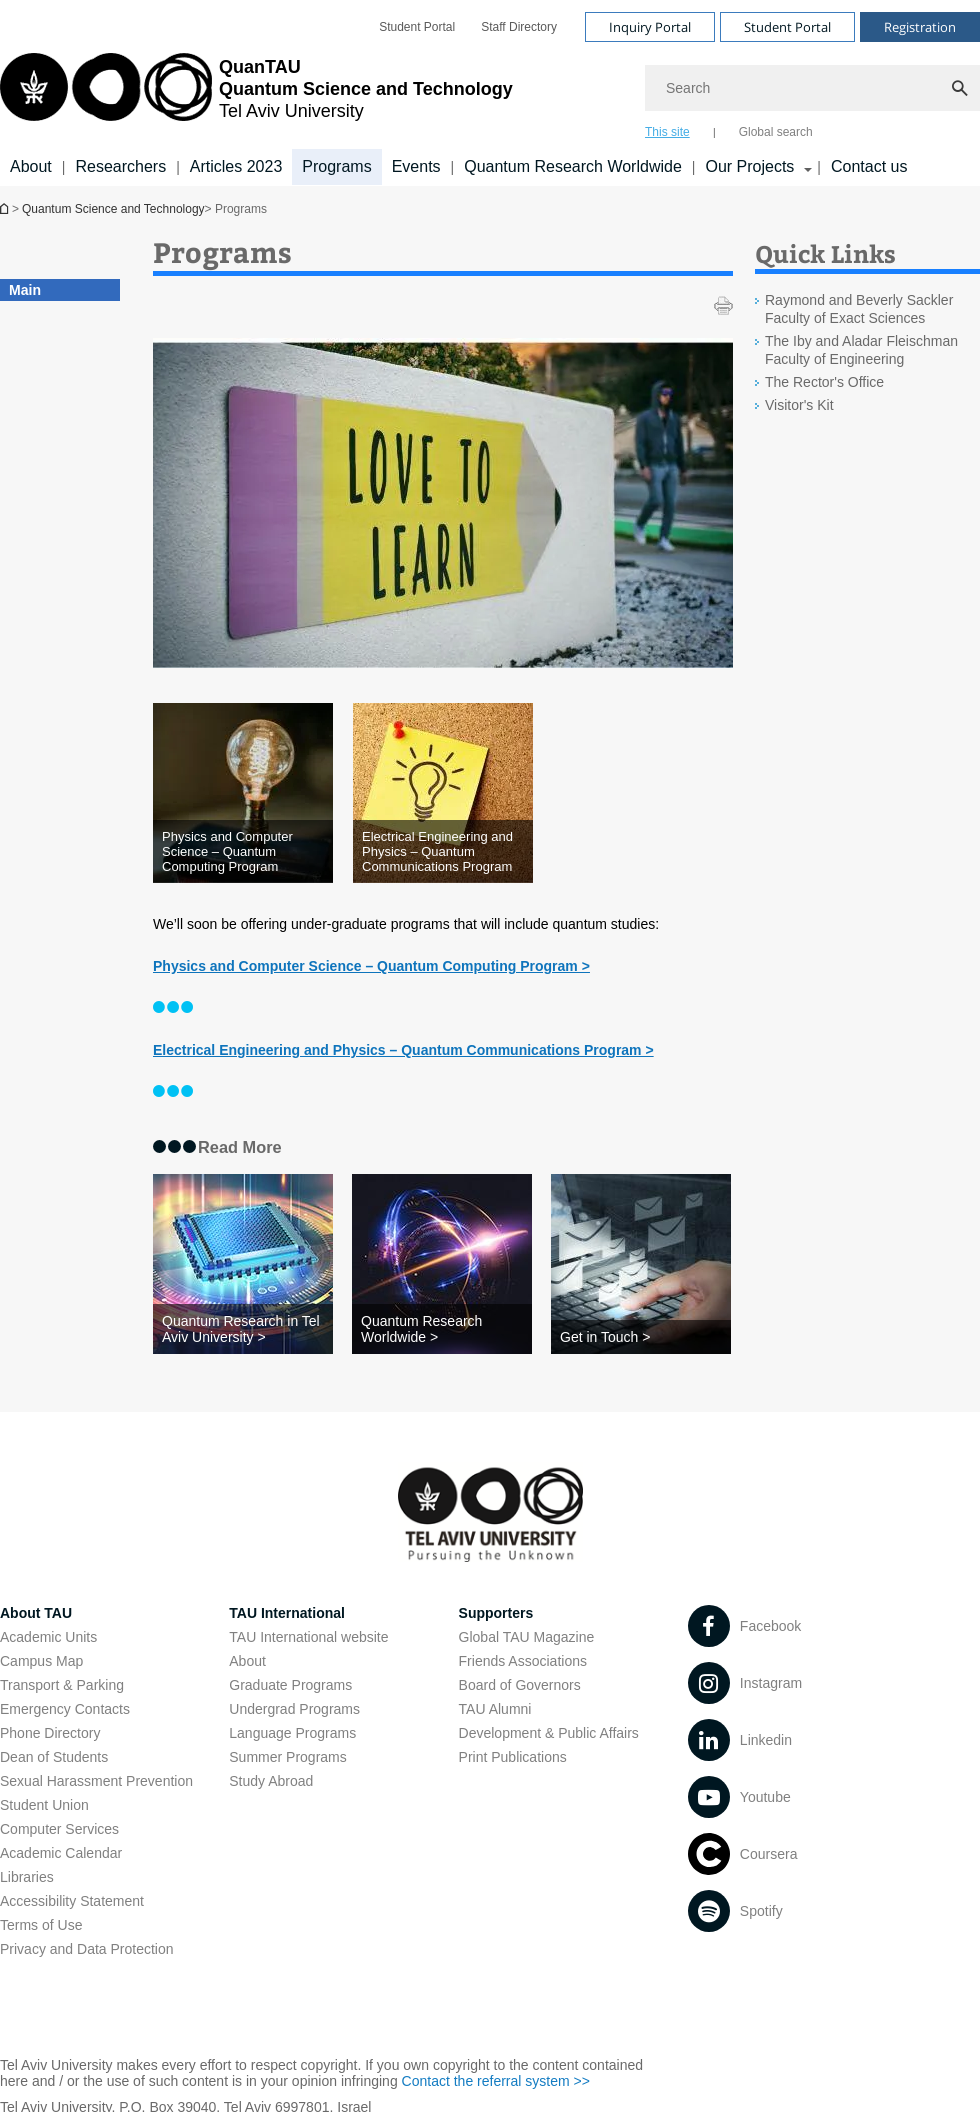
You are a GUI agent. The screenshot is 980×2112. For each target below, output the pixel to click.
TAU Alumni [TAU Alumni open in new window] (495, 1709)
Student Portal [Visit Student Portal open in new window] (787, 27)
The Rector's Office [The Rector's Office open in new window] (824, 382)
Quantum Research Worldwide (573, 166)
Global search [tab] (776, 132)
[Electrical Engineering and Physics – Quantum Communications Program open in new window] (443, 851)
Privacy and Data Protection (87, 1949)
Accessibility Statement (72, 1901)
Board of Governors (520, 1685)
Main (25, 290)
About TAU (36, 1613)
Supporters (496, 1613)
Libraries (27, 1877)
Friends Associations (523, 1661)
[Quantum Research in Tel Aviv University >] (243, 1329)
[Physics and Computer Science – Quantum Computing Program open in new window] (243, 851)
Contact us (869, 166)
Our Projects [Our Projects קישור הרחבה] (749, 166)
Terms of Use (41, 1925)
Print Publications (513, 1757)
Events (416, 166)
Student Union (44, 1805)
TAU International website (308, 1637)
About (31, 166)
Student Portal (417, 27)
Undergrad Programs (294, 1709)
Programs (336, 166)
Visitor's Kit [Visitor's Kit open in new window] (799, 405)
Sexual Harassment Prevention (96, 1781)
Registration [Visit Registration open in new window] (920, 27)
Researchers (120, 166)
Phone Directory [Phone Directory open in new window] (50, 1733)
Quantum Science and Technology (113, 209)
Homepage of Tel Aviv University (6, 208)
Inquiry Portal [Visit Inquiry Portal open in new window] (650, 27)
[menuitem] (417, 27)
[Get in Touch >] (641, 1337)
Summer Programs (287, 1757)
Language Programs (292, 1733)
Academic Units (48, 1637)
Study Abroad (271, 1781)
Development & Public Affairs (549, 1733)
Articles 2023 (236, 166)
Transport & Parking (62, 1685)
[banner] (490, 93)
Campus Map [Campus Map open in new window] (41, 1661)
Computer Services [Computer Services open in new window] (59, 1829)
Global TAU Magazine (527, 1637)
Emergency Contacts (65, 1709)
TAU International (287, 1613)
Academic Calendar (61, 1853)
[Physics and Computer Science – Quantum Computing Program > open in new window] (371, 966)
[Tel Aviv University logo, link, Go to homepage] (256, 95)
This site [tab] (667, 132)
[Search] (812, 88)
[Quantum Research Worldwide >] (442, 1329)
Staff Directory (519, 27)
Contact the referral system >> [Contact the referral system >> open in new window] (496, 2081)
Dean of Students (54, 1757)
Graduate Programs (290, 1685)
